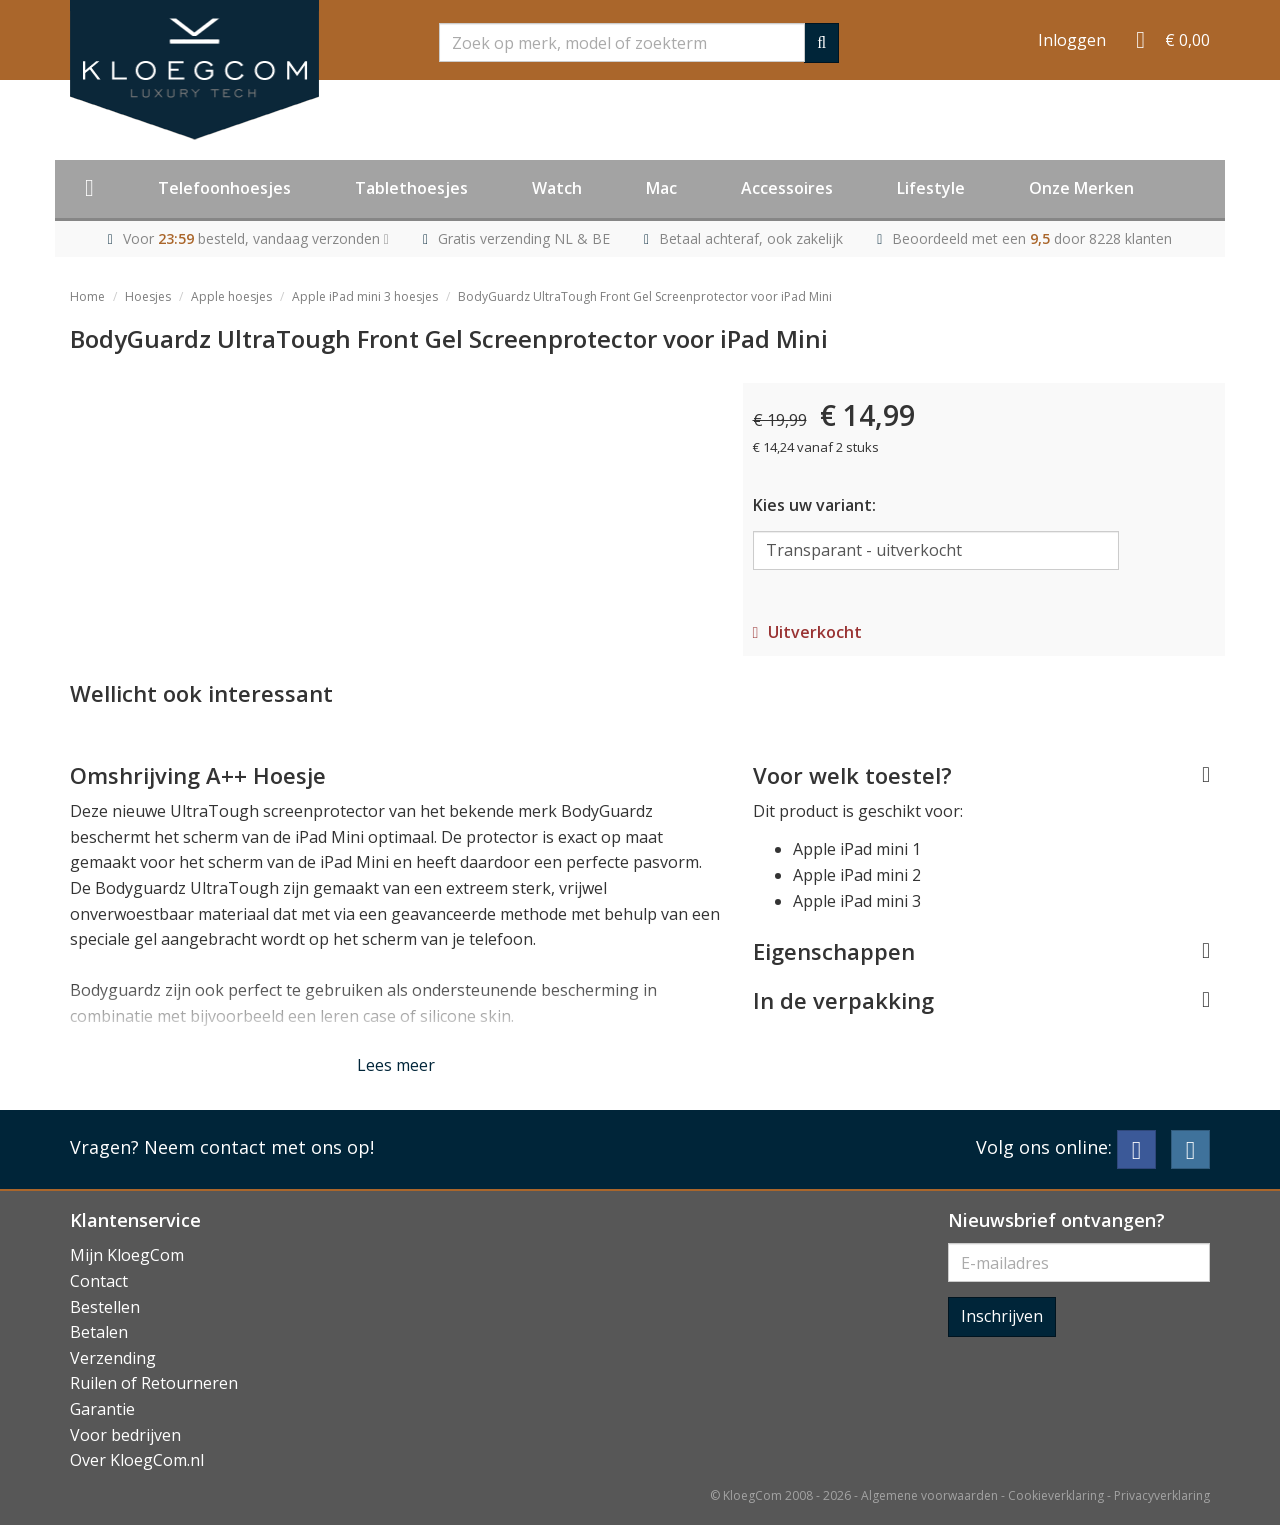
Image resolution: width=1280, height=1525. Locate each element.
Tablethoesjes (411, 188)
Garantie (102, 1409)
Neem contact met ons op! (259, 1147)
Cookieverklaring (1056, 1495)
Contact (99, 1281)
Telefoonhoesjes (224, 188)
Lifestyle (931, 188)
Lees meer (396, 1065)
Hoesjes (148, 296)
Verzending (113, 1358)
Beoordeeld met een (1032, 238)
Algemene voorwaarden (929, 1495)
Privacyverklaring (1162, 1495)
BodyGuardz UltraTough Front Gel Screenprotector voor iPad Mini (645, 296)
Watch (557, 188)
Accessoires (787, 188)
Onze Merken (1081, 188)
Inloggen (1072, 40)
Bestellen (105, 1307)
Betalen (99, 1332)
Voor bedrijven (125, 1435)
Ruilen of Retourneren (154, 1383)
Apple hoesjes (231, 296)
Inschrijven (1002, 1316)
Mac (661, 188)
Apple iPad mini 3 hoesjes (365, 296)
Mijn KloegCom (127, 1255)
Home (87, 296)
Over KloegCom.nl (137, 1460)
